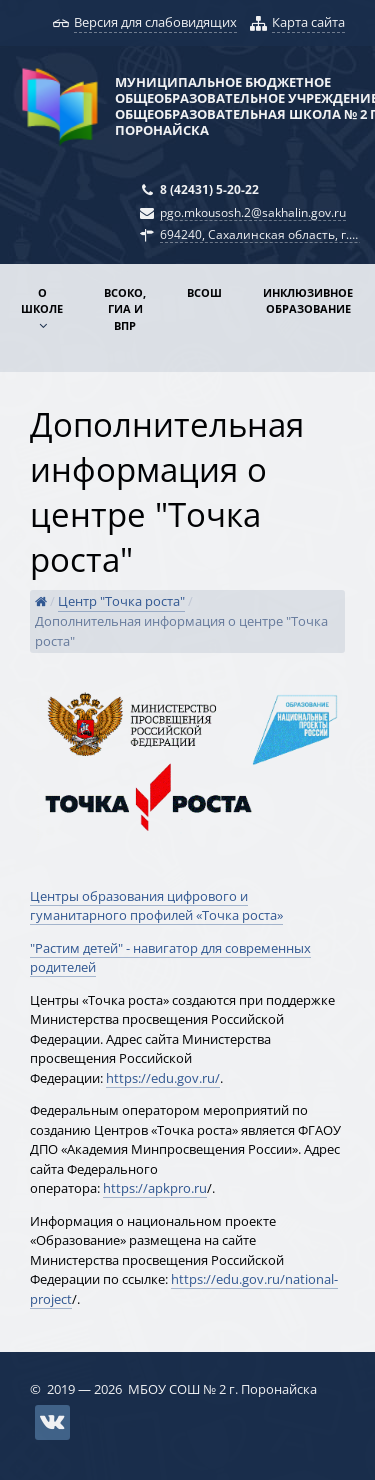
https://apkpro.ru (155, 1188)
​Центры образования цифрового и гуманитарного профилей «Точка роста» (156, 906)
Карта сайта (308, 22)
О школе (42, 301)
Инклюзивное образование (308, 301)
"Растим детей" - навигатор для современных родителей (170, 958)
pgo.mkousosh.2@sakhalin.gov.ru (253, 212)
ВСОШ (204, 292)
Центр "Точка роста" (121, 601)
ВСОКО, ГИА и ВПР (125, 309)
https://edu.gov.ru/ (163, 1078)
